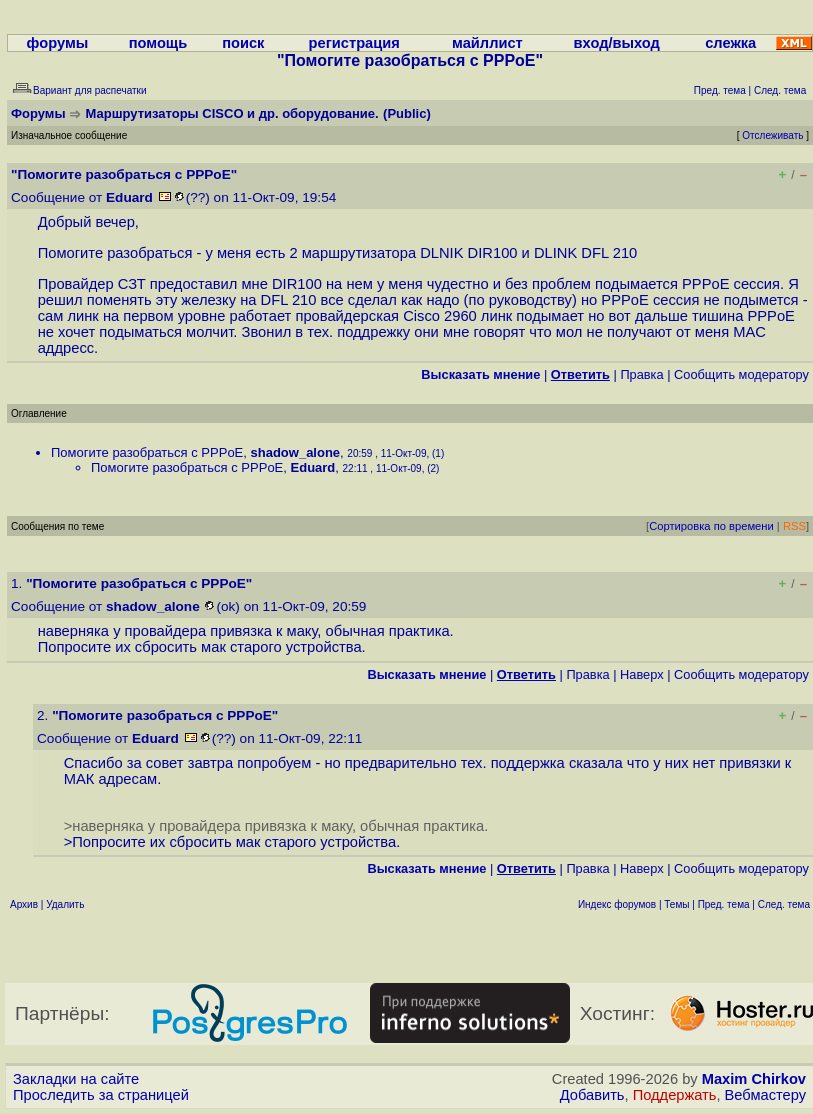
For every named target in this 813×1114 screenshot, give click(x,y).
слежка (730, 43)
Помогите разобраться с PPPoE (147, 452)
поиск (243, 43)
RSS (794, 526)
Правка (641, 374)
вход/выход (617, 43)
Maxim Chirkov (754, 1079)
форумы (58, 43)
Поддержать (675, 1095)
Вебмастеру (765, 1095)
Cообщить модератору (741, 374)
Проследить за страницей (101, 1095)
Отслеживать (772, 135)
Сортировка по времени (711, 526)
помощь (158, 43)
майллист (487, 43)
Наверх (642, 674)
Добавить (592, 1095)
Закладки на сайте (76, 1079)
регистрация (354, 43)
